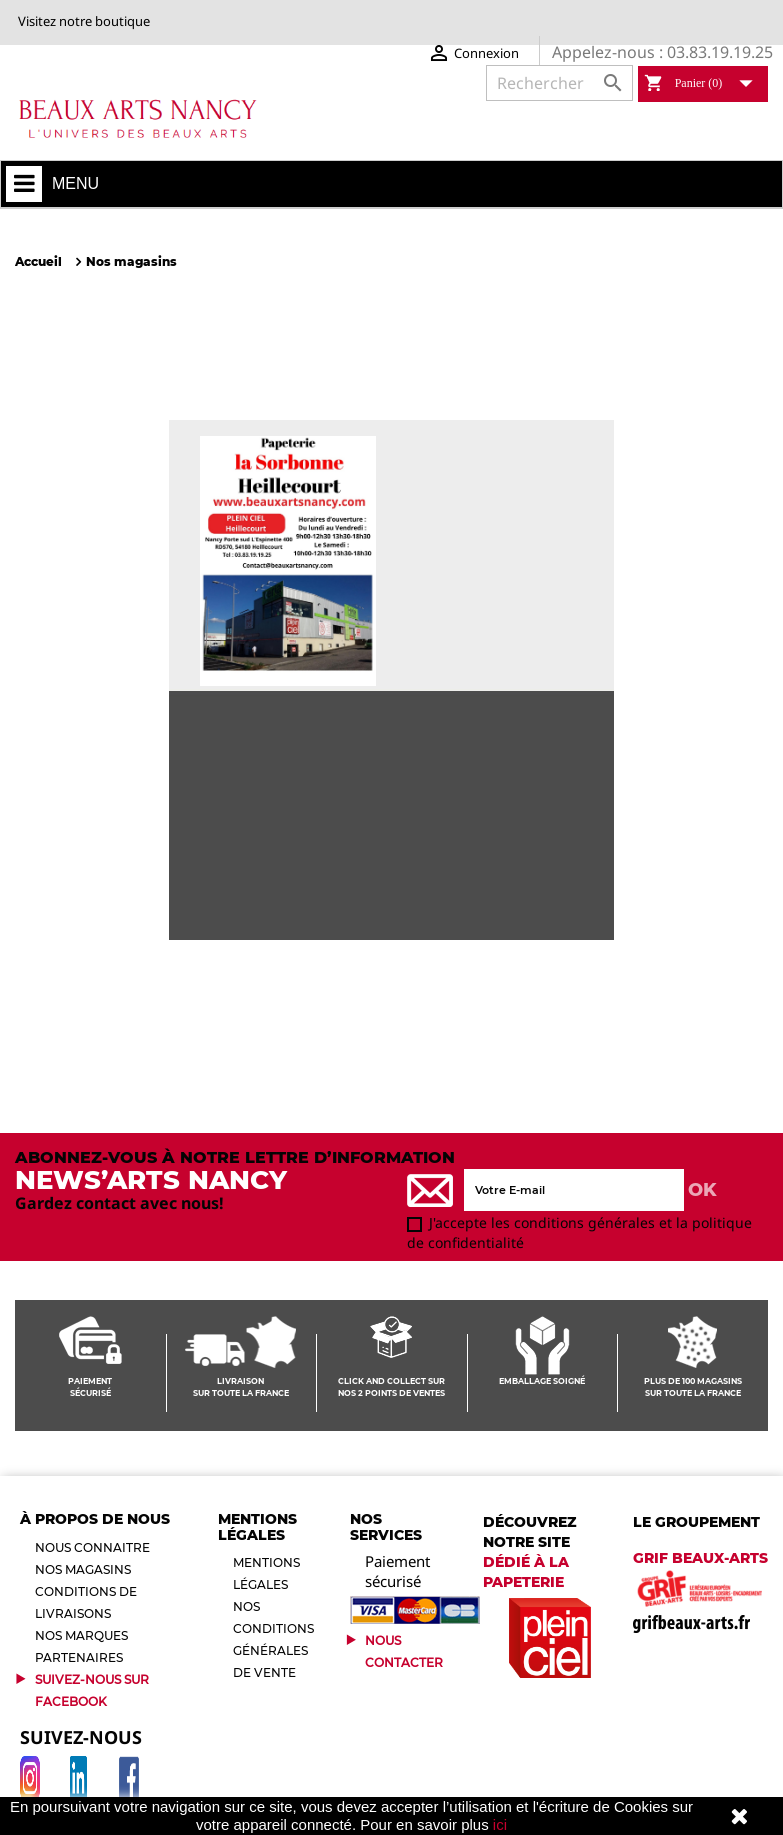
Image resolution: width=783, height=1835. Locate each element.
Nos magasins (83, 1569)
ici (500, 1824)
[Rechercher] (559, 83)
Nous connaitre (92, 1547)
